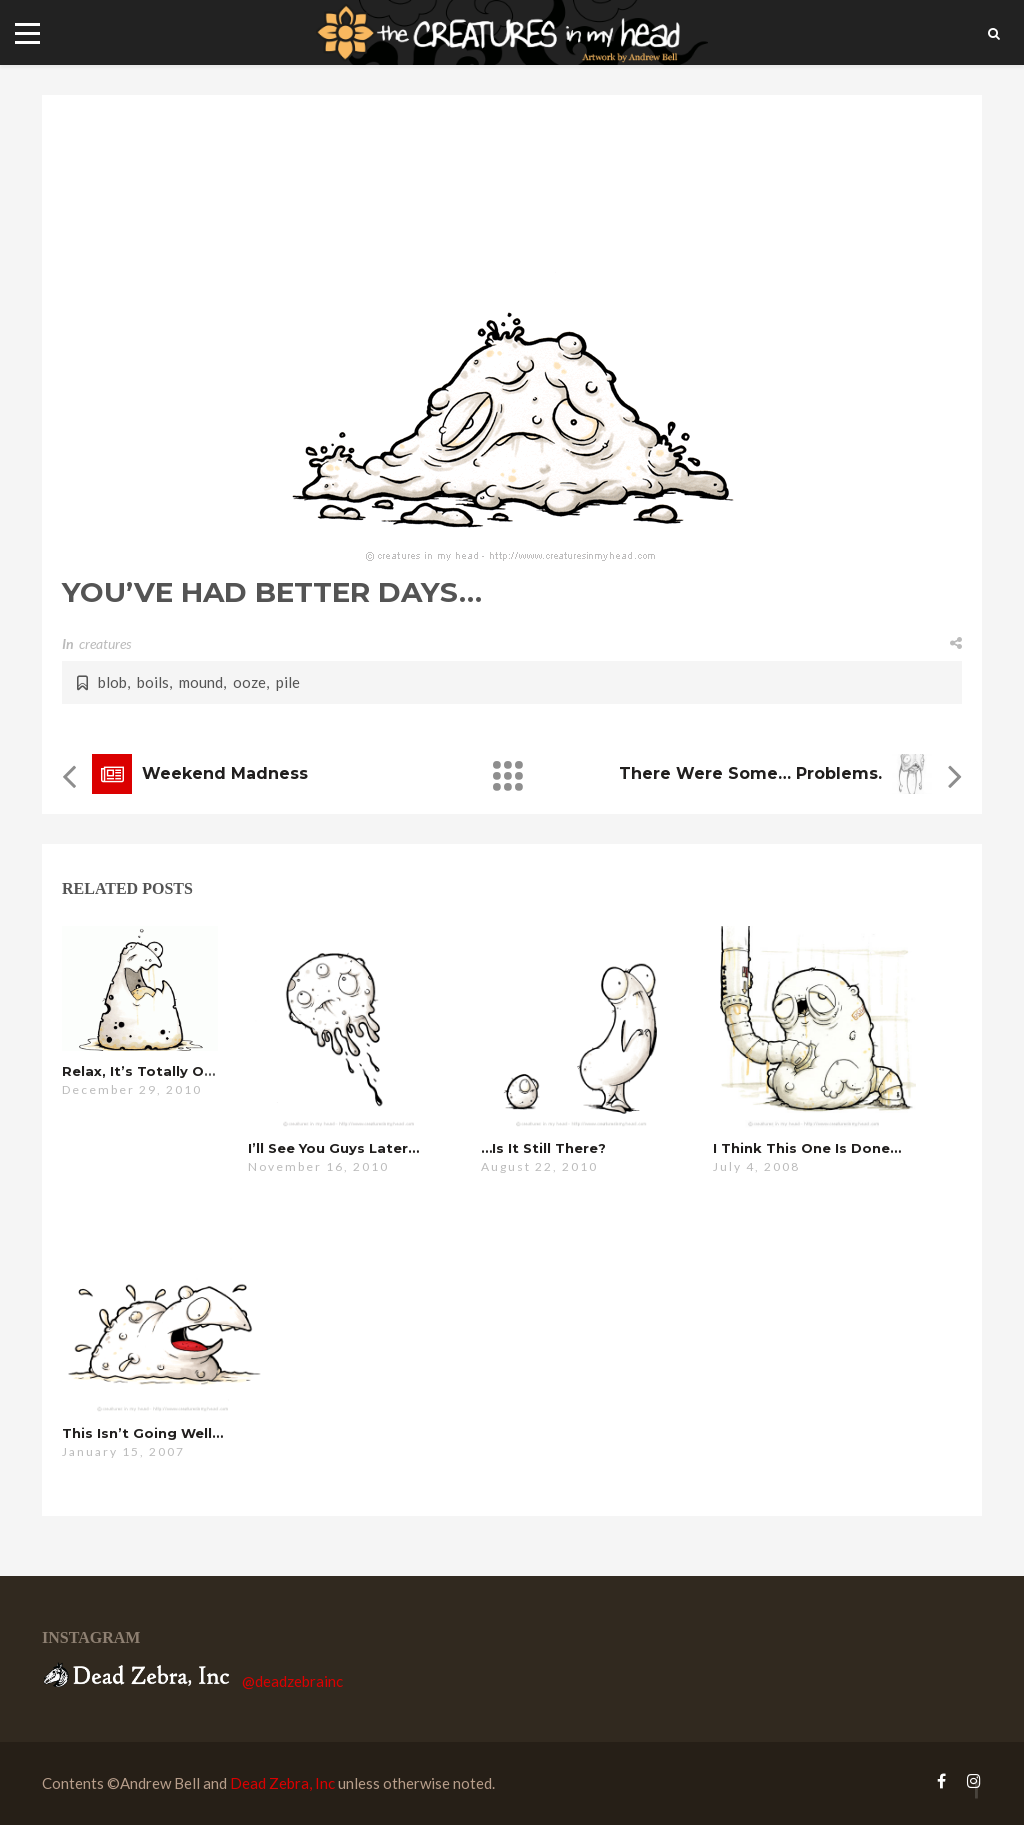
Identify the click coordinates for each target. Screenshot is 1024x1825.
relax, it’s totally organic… (161, 1071)
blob (112, 682)
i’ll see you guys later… (333, 1148)
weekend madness (225, 773)
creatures (105, 643)
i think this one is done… (807, 1148)
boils (153, 682)
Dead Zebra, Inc (282, 1783)
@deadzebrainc (292, 1681)
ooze (249, 682)
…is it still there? (543, 1148)
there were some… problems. (750, 773)
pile (288, 682)
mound (201, 682)
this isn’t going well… (142, 1433)
